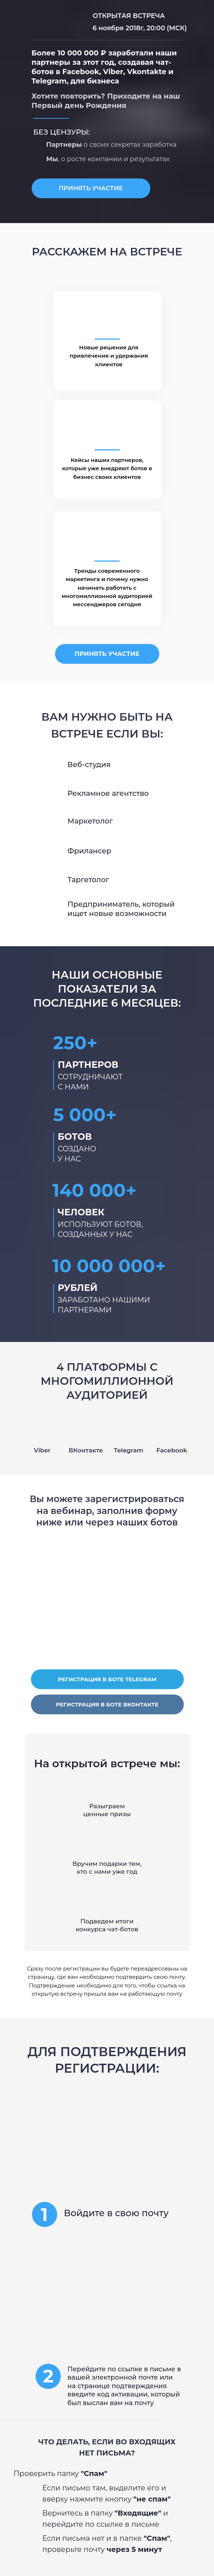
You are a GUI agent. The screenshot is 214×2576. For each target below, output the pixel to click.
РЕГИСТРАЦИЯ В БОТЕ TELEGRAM (107, 1679)
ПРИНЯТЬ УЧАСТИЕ (91, 188)
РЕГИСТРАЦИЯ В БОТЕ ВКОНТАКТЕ (107, 1704)
